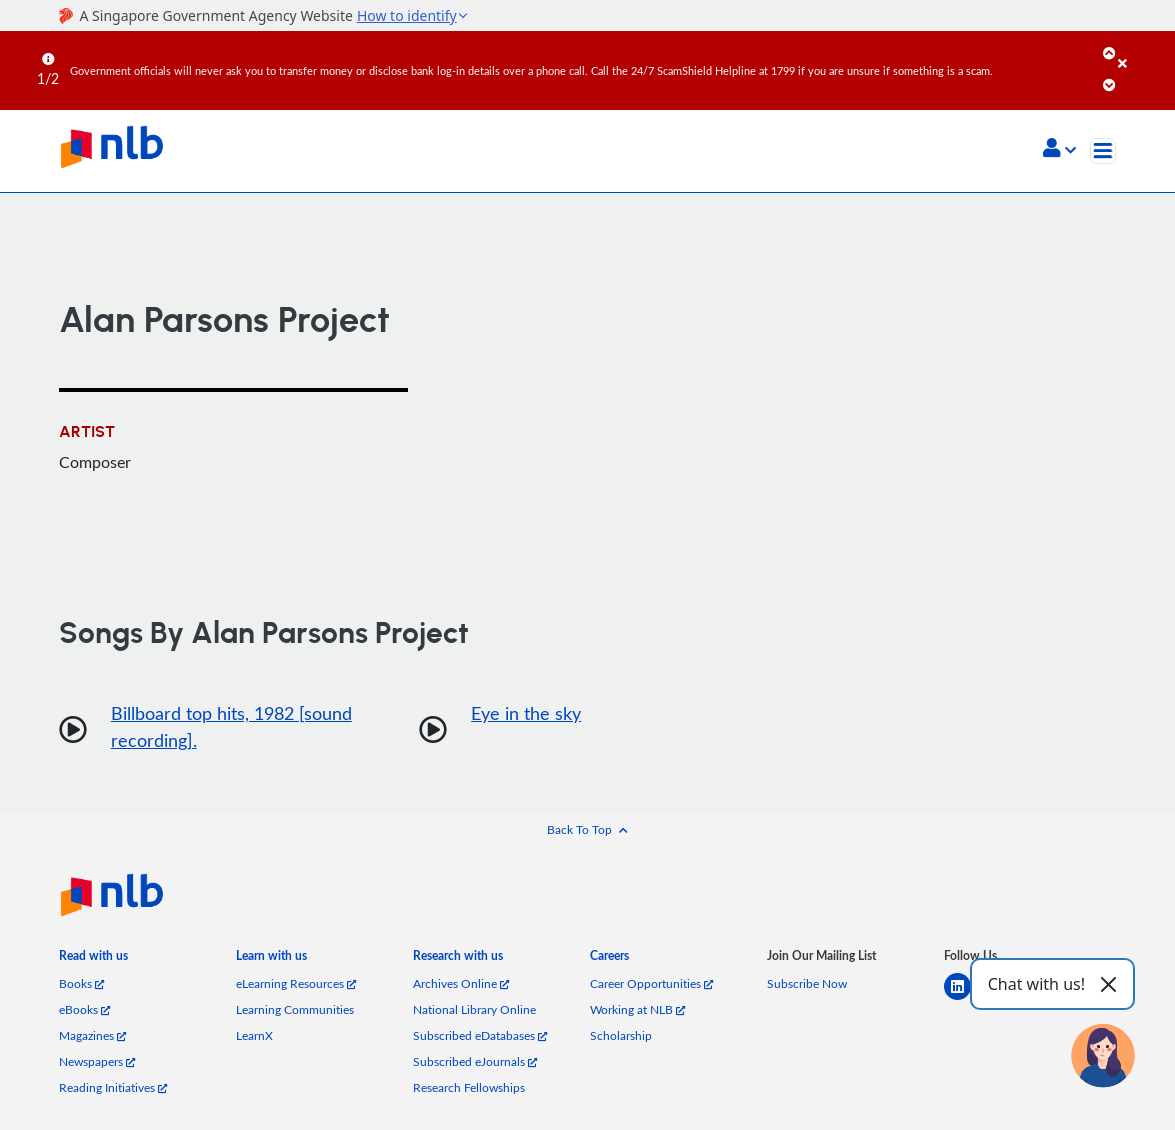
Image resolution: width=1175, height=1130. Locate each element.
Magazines (92, 1035)
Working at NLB (637, 1009)
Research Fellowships (469, 1087)
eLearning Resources (296, 983)
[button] (1059, 150)
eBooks (84, 1009)
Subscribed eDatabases (480, 1035)
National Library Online (474, 1009)
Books (81, 983)
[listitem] (93, 960)
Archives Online (461, 983)
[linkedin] (965, 998)
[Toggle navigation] (1103, 151)
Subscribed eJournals (475, 1061)
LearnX (254, 1035)
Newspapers (97, 1061)
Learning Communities (295, 1009)
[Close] (1143, 49)
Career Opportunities (651, 983)
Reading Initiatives (113, 1087)
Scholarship (621, 1035)
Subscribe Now (807, 983)
